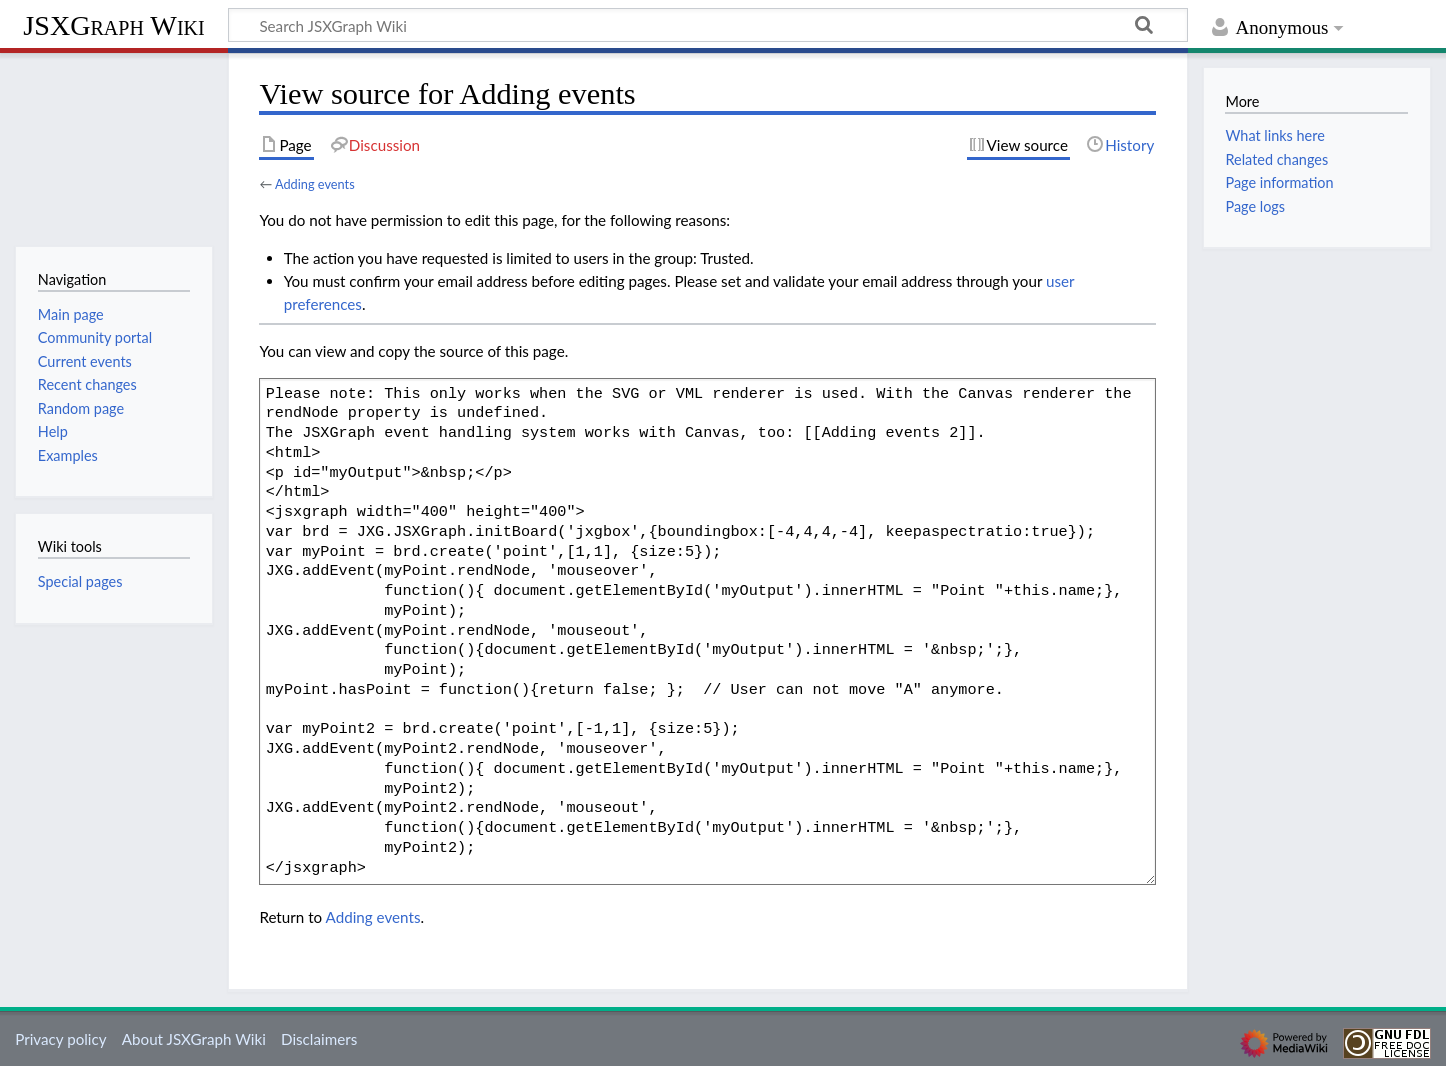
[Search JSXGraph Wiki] (708, 25)
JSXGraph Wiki (113, 25)
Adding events (315, 184)
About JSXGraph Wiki (194, 1039)
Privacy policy (60, 1039)
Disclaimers (319, 1039)
